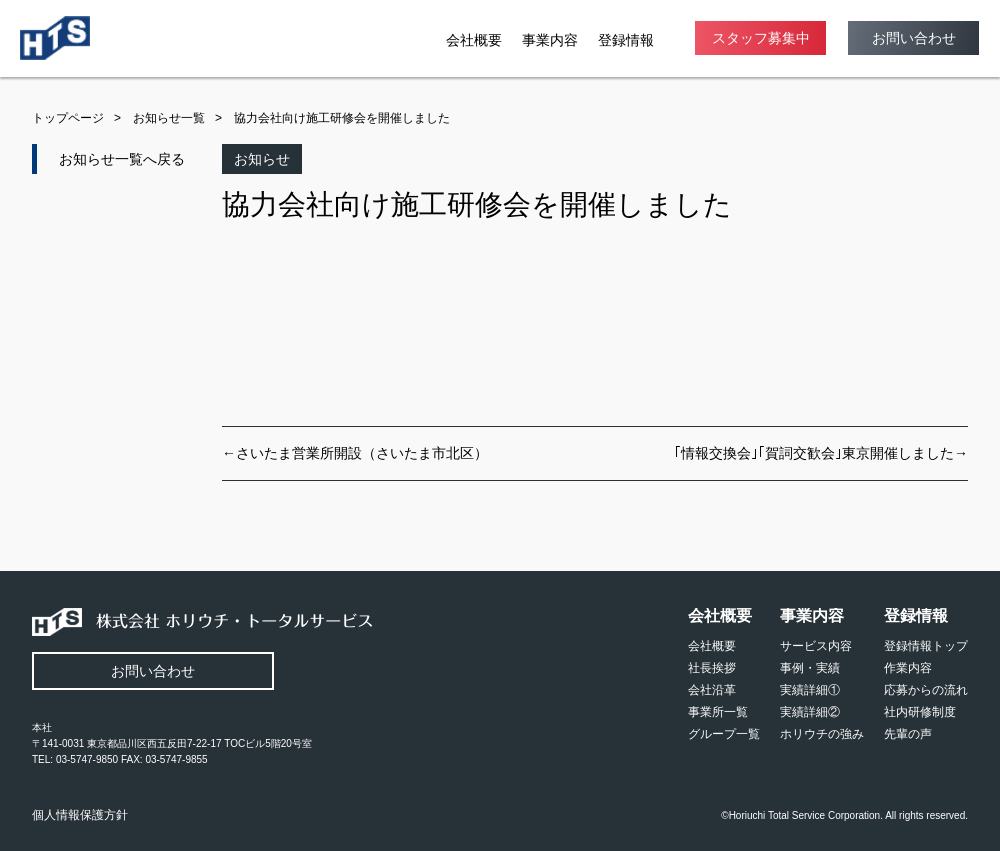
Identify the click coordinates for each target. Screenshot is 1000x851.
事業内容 (550, 40)
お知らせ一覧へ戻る (122, 159)
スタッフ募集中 (761, 38)
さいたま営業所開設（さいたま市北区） (362, 453)
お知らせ (262, 159)
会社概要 (474, 40)
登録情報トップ (926, 646)
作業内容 (908, 668)
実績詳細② (810, 712)
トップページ (68, 118)
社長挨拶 (712, 668)
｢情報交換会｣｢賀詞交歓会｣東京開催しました (814, 453)
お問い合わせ (914, 38)
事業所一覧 (718, 712)
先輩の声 (908, 734)
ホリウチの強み (822, 734)
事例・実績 (810, 668)
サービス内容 (816, 646)
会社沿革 (712, 690)
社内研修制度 (920, 712)
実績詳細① (810, 690)
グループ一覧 (724, 734)
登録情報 (626, 40)
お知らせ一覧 (169, 118)
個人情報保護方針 (80, 815)
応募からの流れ (926, 690)
